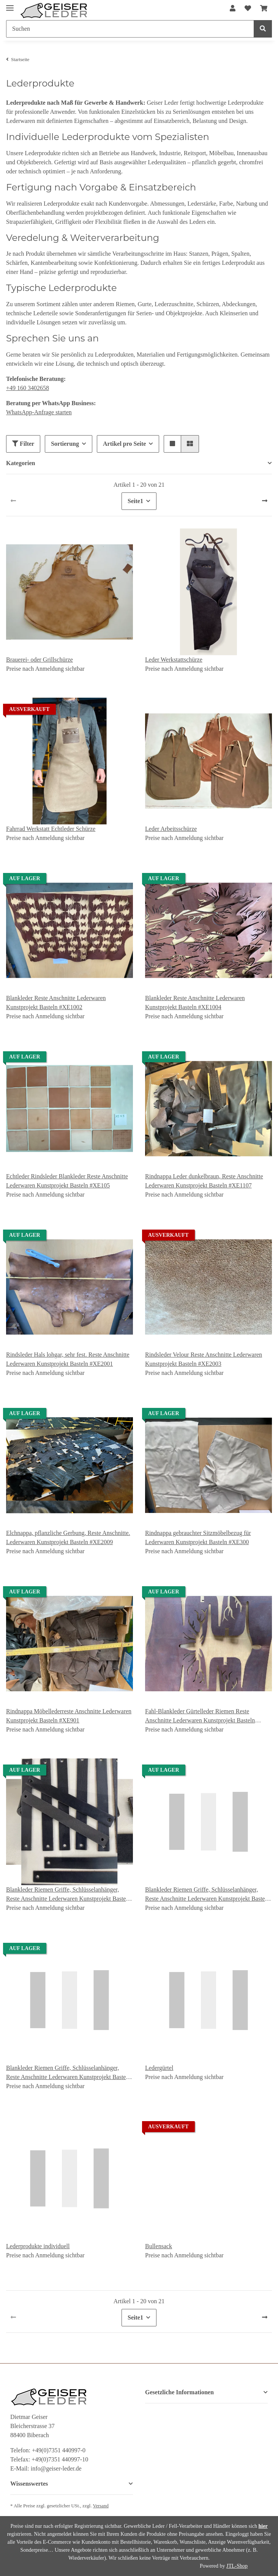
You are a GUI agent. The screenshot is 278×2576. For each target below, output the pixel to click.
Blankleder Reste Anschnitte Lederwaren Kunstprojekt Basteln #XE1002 (56, 1002)
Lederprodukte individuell (38, 2246)
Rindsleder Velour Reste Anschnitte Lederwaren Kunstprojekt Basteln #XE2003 (203, 1359)
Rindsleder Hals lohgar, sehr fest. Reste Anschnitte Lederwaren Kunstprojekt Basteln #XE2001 (68, 1359)
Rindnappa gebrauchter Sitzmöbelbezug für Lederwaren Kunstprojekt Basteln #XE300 (198, 1537)
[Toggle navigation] (10, 4)
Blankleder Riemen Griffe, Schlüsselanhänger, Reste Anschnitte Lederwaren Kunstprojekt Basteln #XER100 (68, 1894)
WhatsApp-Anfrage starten (39, 412)
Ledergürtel (159, 2068)
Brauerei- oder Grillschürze (39, 659)
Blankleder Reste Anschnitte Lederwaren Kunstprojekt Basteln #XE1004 (195, 1002)
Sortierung (65, 443)
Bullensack (158, 2246)
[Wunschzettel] (248, 9)
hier (263, 2526)
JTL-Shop (237, 2566)
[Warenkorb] (264, 9)
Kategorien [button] (20, 463)
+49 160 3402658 (27, 388)
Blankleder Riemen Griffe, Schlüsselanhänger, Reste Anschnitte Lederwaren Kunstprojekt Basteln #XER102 (207, 1894)
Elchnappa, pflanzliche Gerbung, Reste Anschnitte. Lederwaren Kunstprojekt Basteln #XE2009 (68, 1537)
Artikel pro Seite (124, 443)
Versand (101, 2505)
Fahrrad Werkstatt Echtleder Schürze (50, 829)
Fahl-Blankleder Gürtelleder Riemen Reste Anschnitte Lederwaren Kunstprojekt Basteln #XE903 (200, 1716)
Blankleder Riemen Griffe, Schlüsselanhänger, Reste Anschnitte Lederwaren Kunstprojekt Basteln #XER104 (68, 2073)
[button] (232, 9)
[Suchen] (130, 29)
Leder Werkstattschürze (173, 659)
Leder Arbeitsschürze (171, 829)
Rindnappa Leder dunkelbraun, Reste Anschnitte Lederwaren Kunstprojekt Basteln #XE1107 (204, 1181)
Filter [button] (23, 443)
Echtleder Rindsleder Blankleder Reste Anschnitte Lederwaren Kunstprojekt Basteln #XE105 (67, 1181)
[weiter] (264, 501)
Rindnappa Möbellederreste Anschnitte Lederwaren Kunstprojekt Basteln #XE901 (68, 1716)
